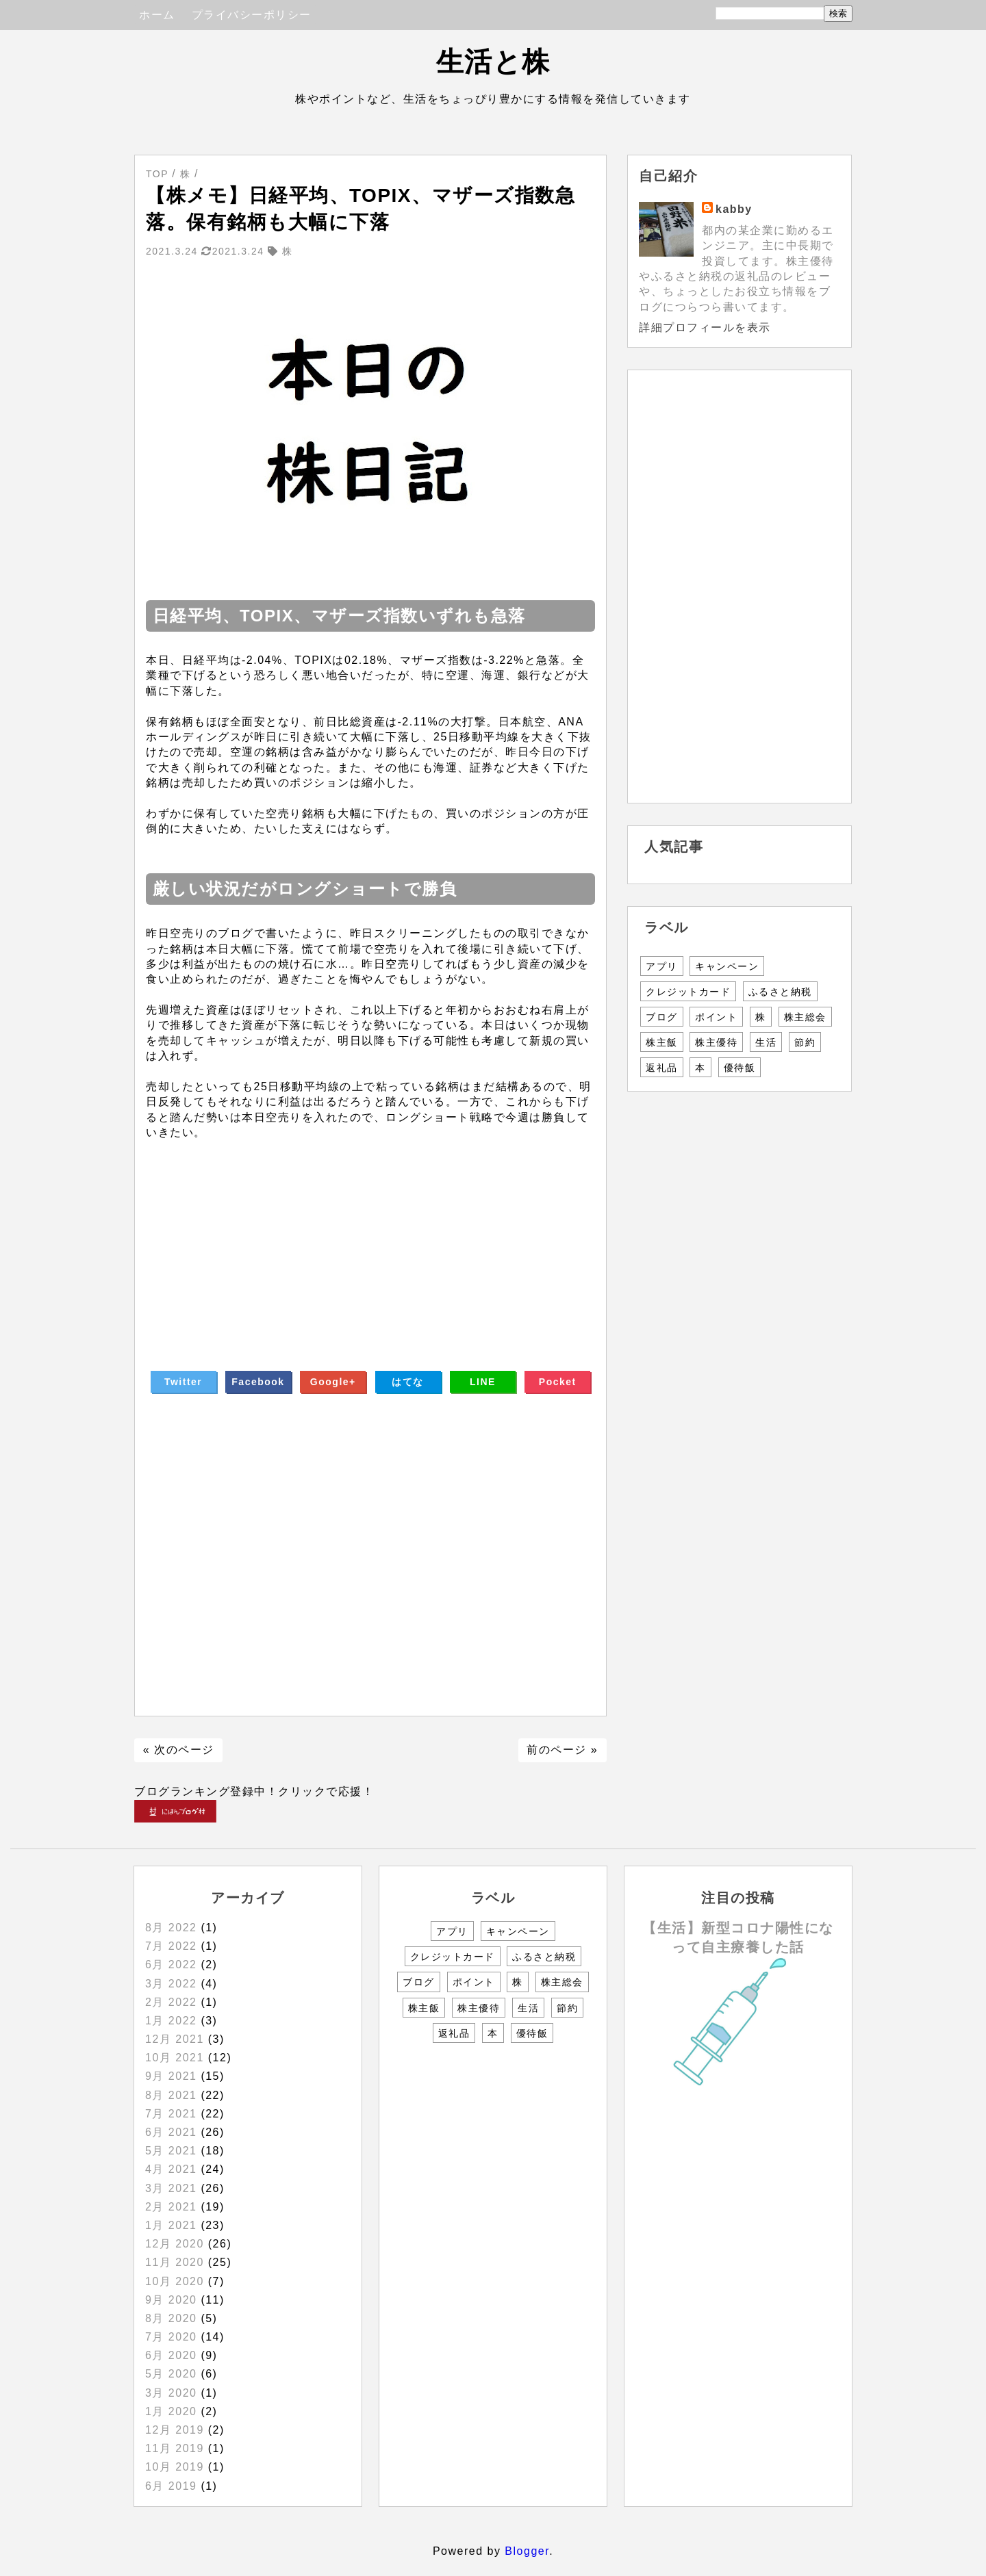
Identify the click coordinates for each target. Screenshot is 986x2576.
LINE (483, 1381)
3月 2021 (171, 2188)
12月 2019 (174, 2430)
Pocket (558, 1381)
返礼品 (662, 1067)
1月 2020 (171, 2411)
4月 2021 (171, 2169)
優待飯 (740, 1067)
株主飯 (662, 1042)
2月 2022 (171, 2002)
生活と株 (493, 62)
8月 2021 (171, 2095)
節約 (805, 1042)
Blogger (527, 2551)
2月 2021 (171, 2207)
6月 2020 (171, 2355)
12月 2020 (174, 2244)
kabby (734, 209)
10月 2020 (174, 2281)
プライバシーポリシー (252, 15)
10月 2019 (174, 2467)
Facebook (257, 1381)
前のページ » (562, 1749)
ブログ (662, 1017)
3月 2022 (171, 1983)
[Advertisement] (370, 1236)
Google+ (333, 1381)
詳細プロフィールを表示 (705, 327)
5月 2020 (171, 2374)
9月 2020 (171, 2300)
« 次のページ (178, 1749)
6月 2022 (171, 1964)
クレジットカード (688, 991)
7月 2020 (171, 2337)
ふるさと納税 (780, 991)
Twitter (183, 1381)
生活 (765, 1042)
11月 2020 (174, 2262)
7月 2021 (171, 2114)
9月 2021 (171, 2076)
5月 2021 (171, 2150)
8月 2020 (171, 2318)
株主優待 (716, 1042)
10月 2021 (174, 2057)
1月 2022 (171, 2020)
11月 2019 (174, 2448)
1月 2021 (171, 2225)
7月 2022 (171, 1946)
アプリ (662, 966)
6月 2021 (171, 2132)
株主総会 (805, 1017)
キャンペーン (727, 966)
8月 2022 (171, 1927)
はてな (408, 1381)
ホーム (157, 15)
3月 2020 (171, 2393)
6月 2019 (171, 2486)
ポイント (716, 1017)
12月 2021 (174, 2039)
